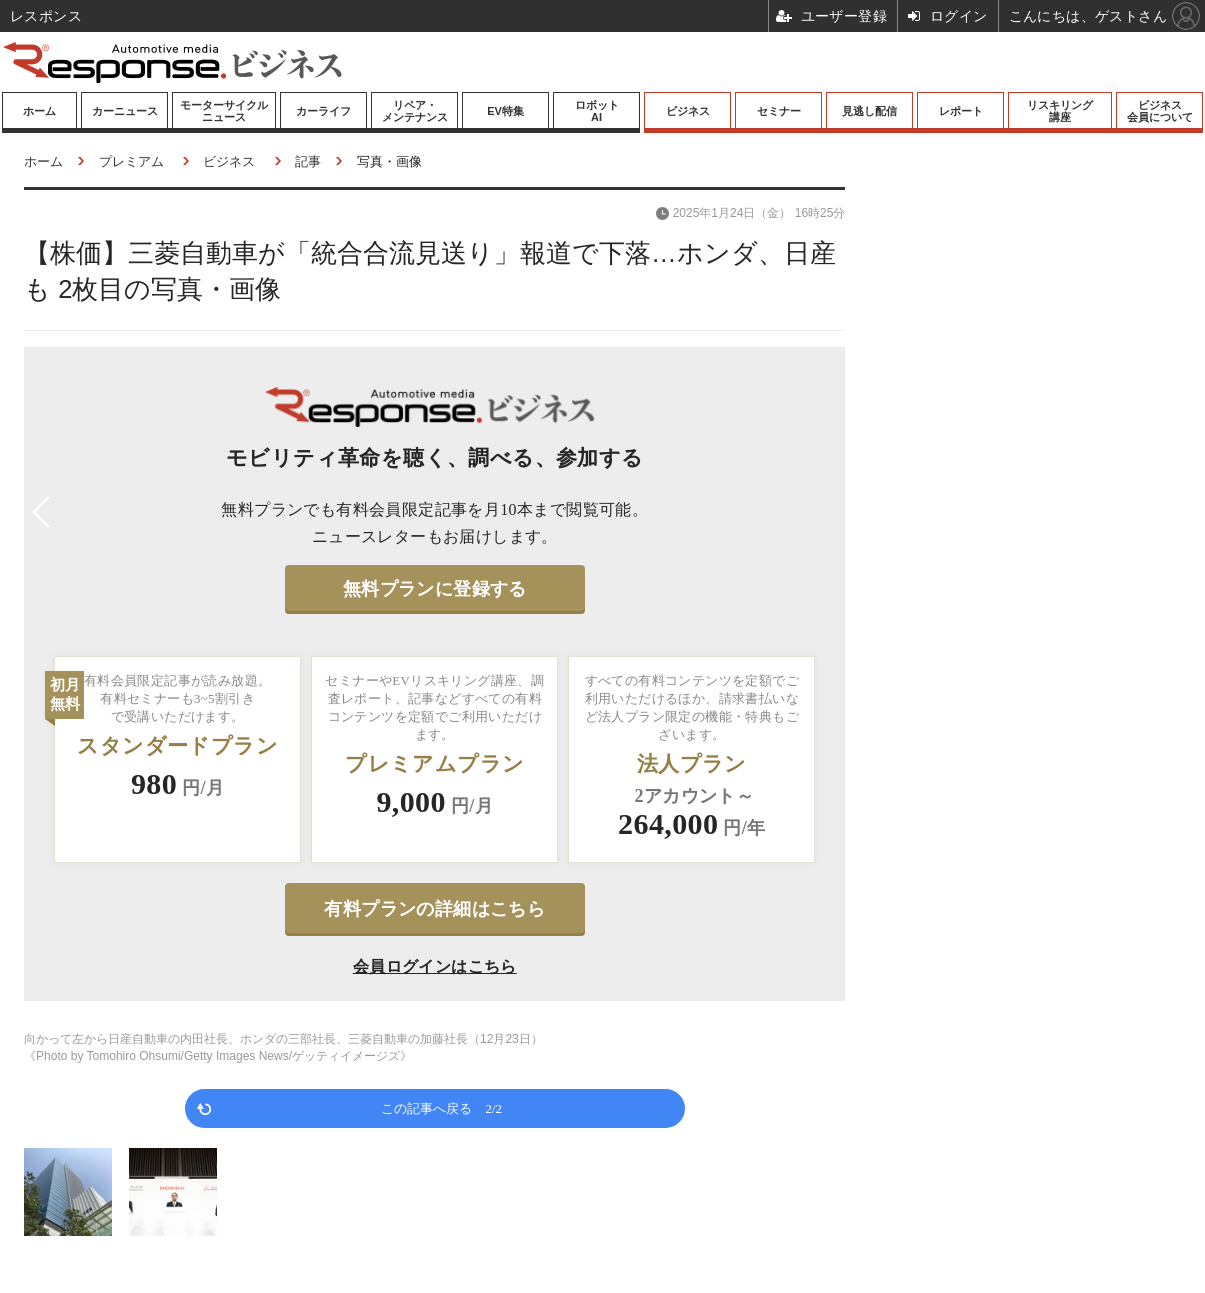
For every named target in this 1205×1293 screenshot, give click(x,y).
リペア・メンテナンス (415, 111)
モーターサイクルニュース (224, 111)
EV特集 (505, 111)
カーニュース (125, 111)
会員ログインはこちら (435, 966)
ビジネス (688, 111)
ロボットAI (597, 111)
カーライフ (323, 111)
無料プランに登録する (435, 589)
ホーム (39, 111)
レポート (961, 111)
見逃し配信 (869, 111)
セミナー (779, 111)
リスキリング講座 (1060, 111)
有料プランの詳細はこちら (434, 909)
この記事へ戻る (441, 1107)
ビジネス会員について (1160, 111)
